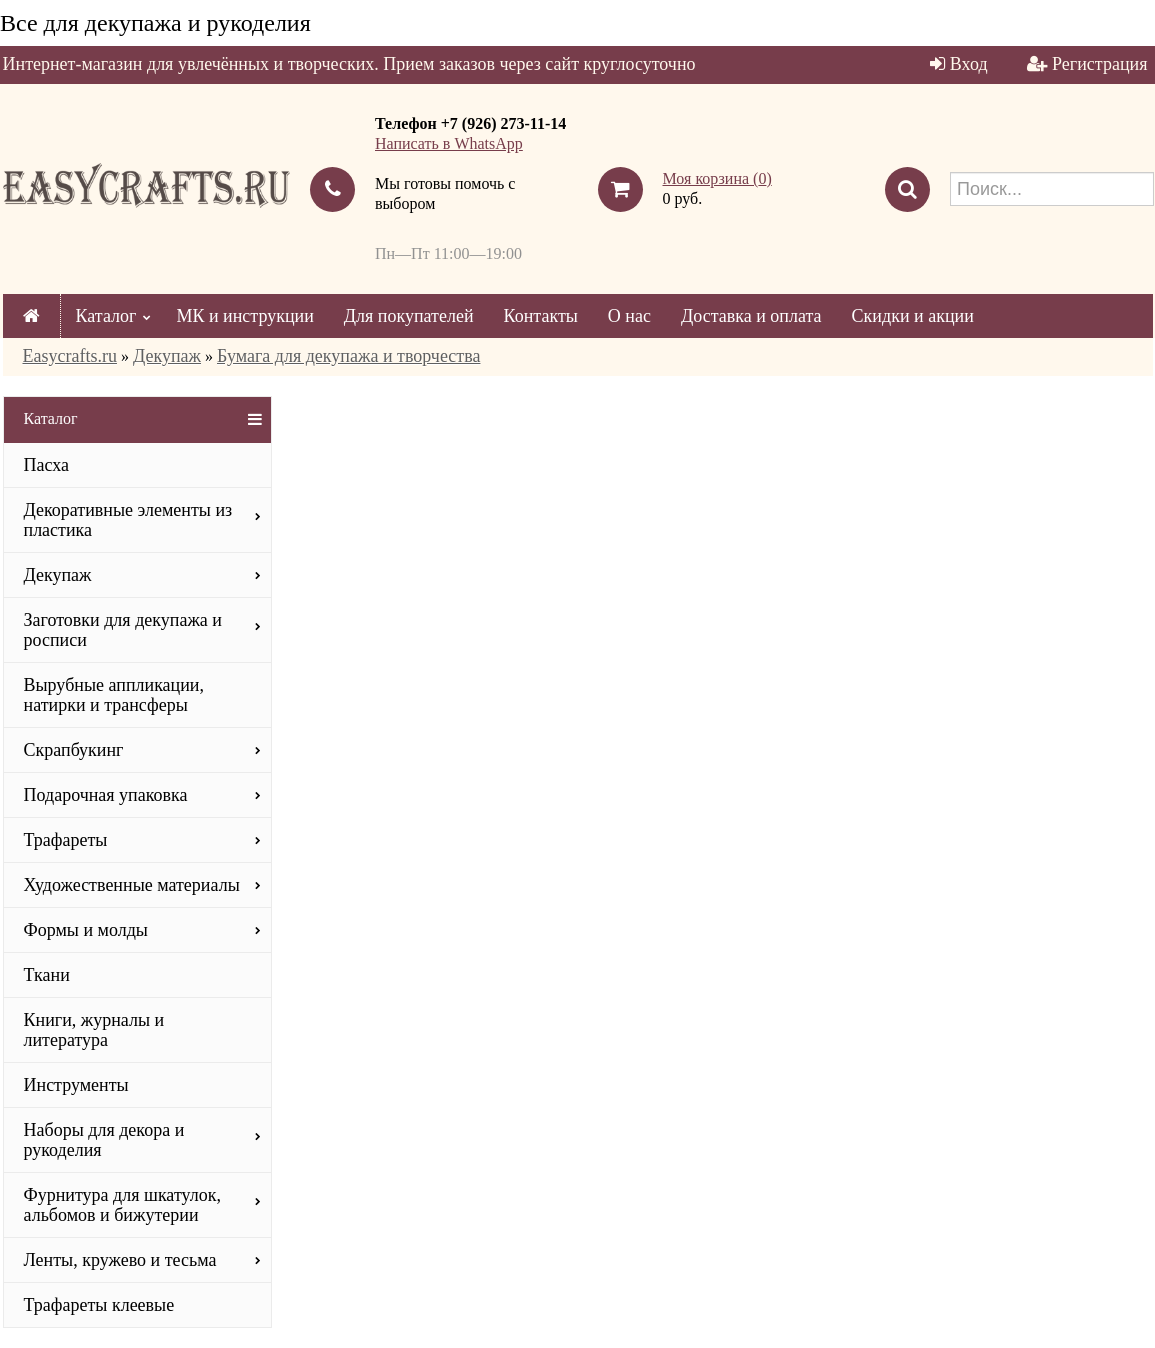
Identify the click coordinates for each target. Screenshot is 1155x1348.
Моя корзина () (717, 178)
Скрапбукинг (74, 750)
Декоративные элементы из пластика (128, 520)
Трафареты (66, 840)
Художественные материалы (132, 885)
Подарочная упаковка (106, 795)
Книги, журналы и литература (94, 1030)
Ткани (47, 975)
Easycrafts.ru (70, 356)
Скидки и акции (913, 316)
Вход (969, 64)
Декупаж (167, 356)
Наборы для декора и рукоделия (104, 1140)
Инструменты (76, 1085)
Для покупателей (409, 316)
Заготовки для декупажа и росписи (123, 630)
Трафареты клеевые (99, 1305)
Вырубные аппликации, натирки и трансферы (114, 695)
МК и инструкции (244, 316)
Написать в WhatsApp (449, 143)
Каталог (106, 316)
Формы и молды (86, 930)
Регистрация (1099, 64)
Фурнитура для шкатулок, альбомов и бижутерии (122, 1205)
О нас (629, 316)
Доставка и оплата (751, 316)
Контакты (541, 316)
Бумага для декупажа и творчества (348, 356)
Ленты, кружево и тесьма (120, 1260)
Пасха (47, 465)
